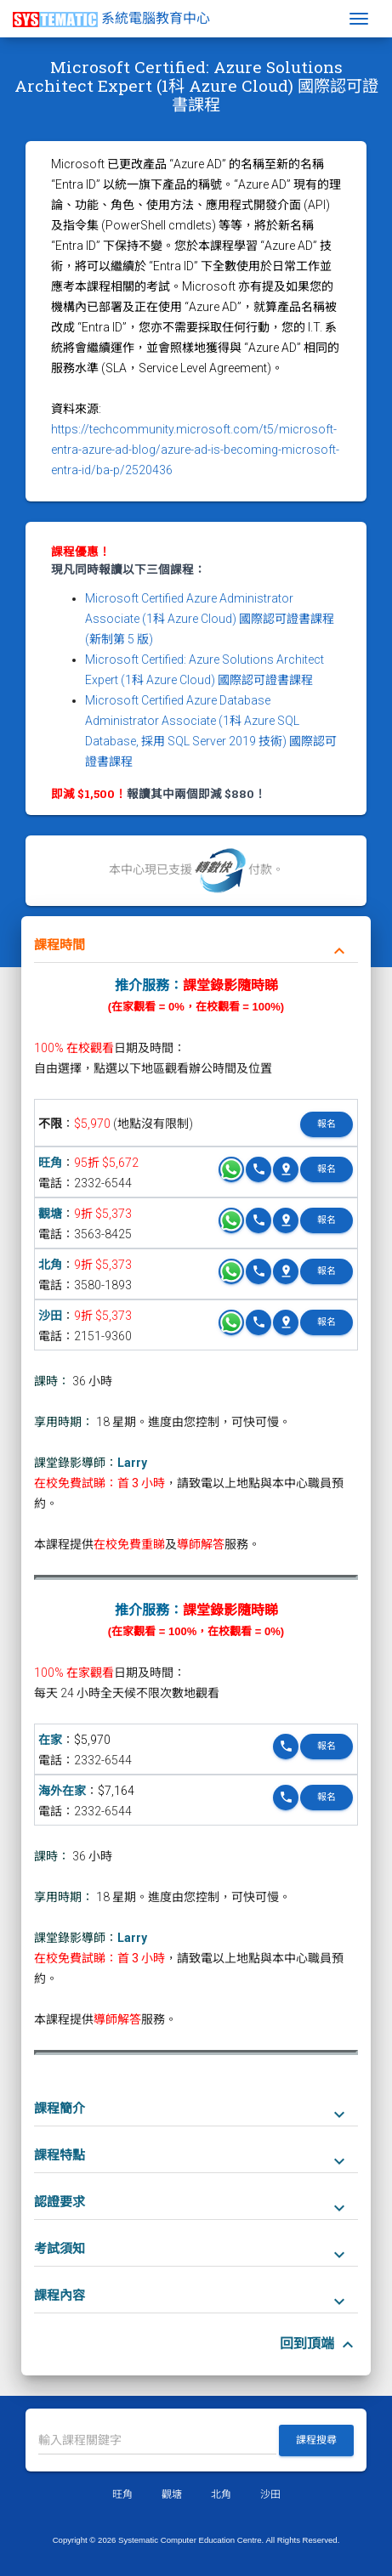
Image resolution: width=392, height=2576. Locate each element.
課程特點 (191, 2156)
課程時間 (191, 945)
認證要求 (191, 2202)
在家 (50, 1740)
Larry (132, 1462)
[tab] (196, 939)
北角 (50, 1264)
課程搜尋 (316, 2440)
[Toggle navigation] (358, 18)
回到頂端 (319, 2343)
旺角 (50, 1162)
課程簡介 (191, 2109)
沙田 (50, 1315)
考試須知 (191, 2249)
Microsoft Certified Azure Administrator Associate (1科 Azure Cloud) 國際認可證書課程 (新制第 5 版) (209, 619)
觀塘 (50, 1213)
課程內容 (191, 2296)
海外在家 (62, 1791)
